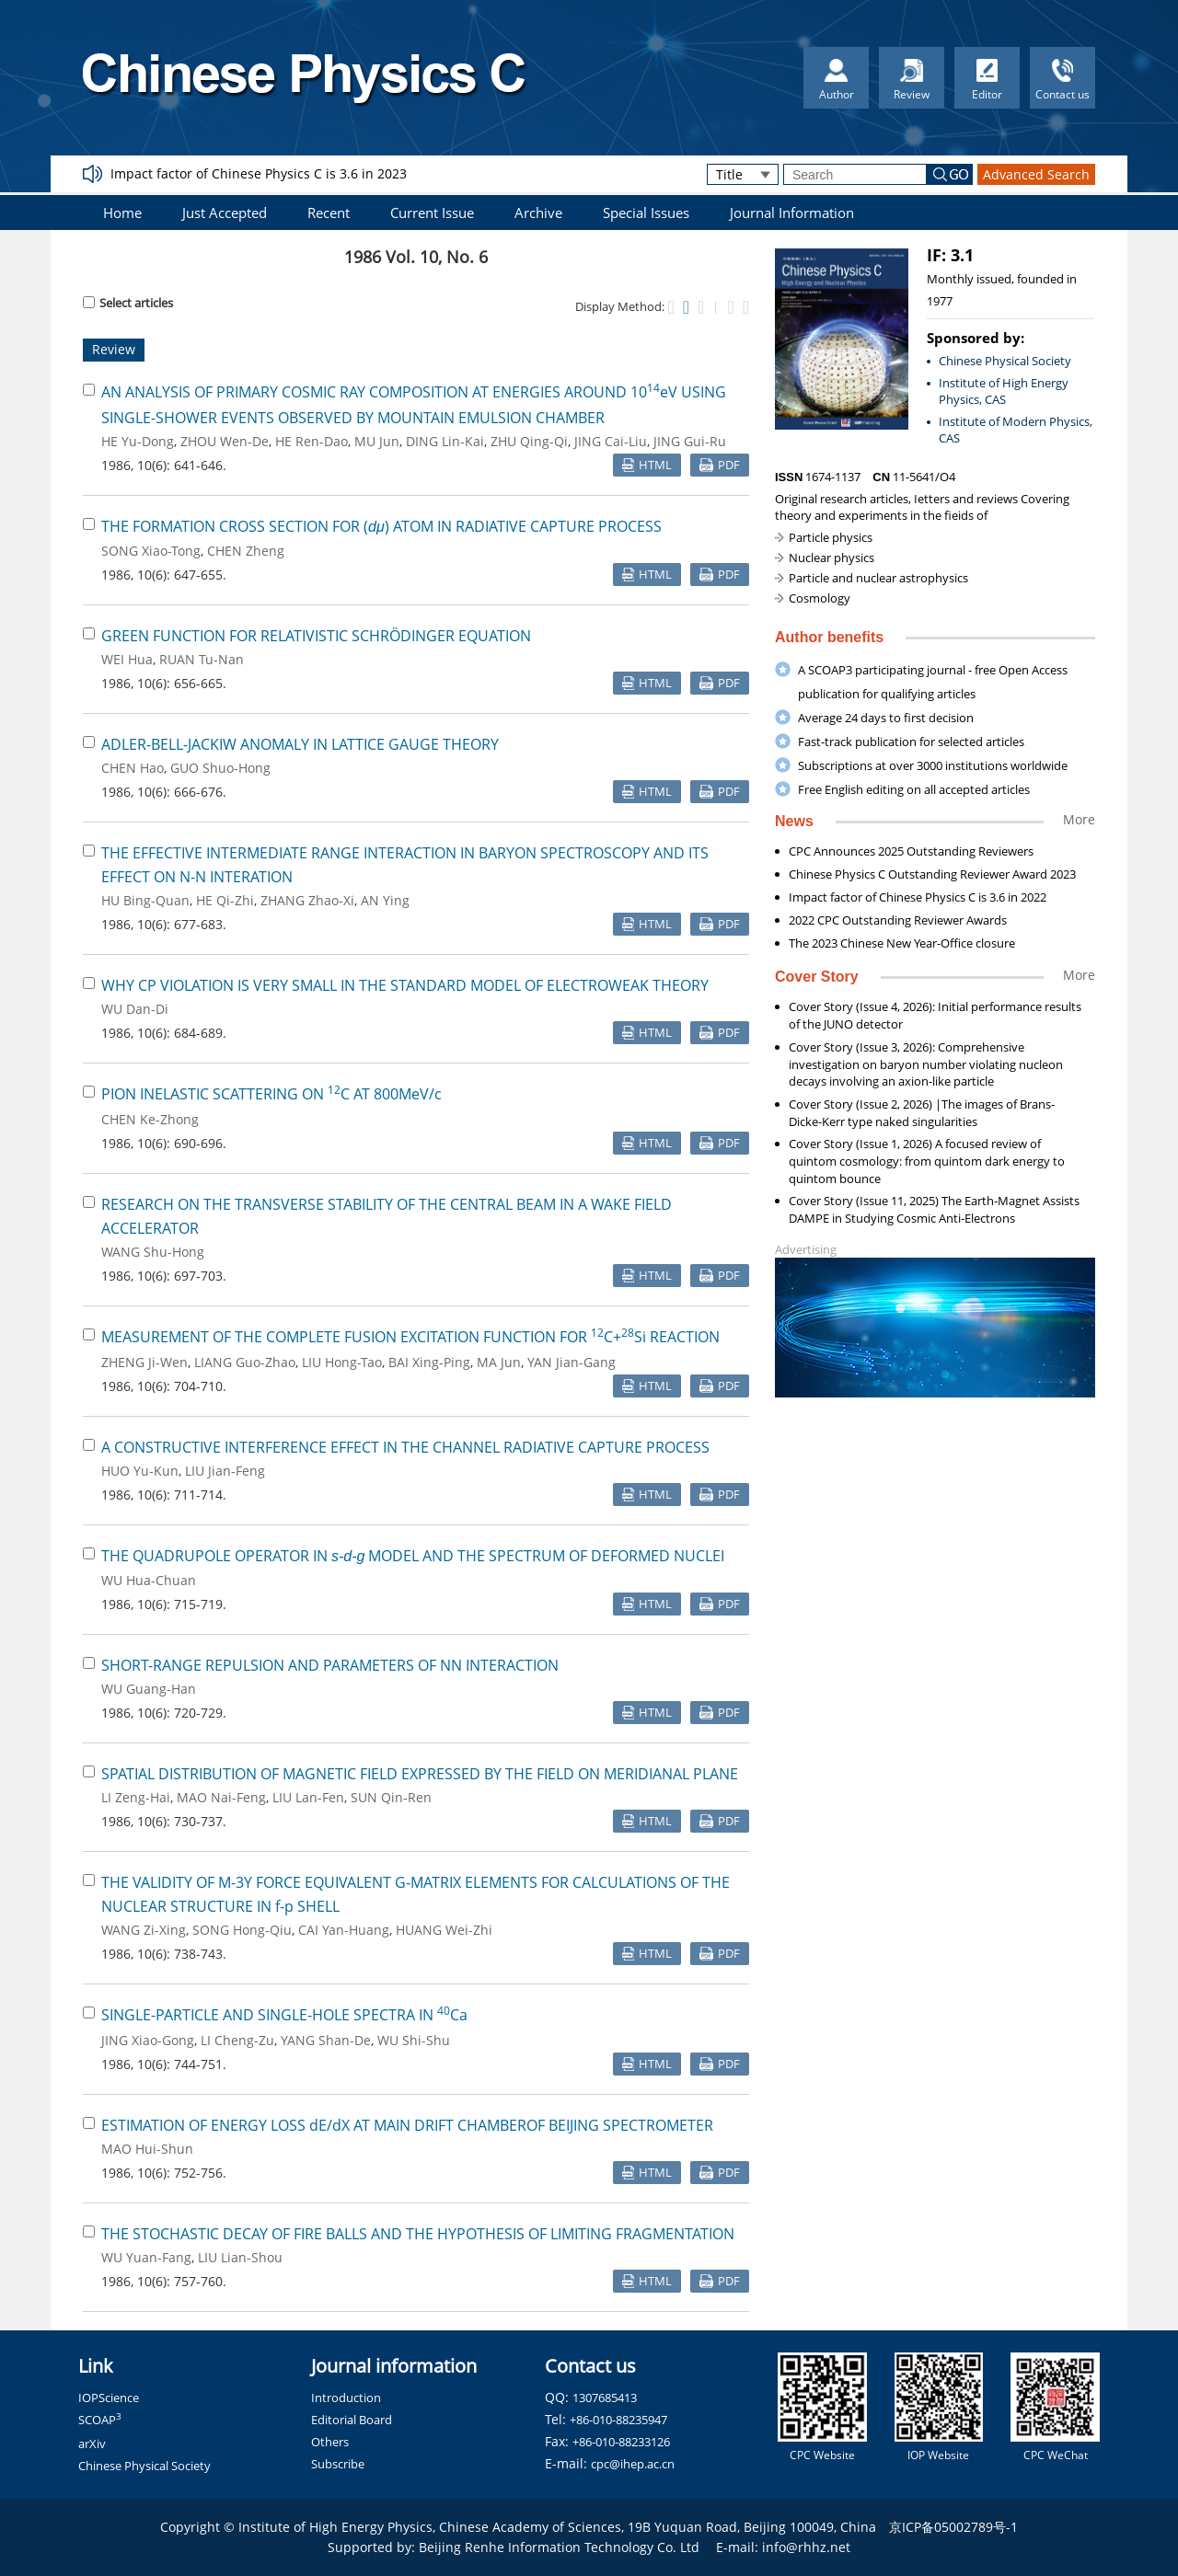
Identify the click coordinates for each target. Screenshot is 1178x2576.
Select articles (128, 302)
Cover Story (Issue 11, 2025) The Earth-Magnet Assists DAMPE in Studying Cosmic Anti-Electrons (934, 1209)
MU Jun (376, 441)
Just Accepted (224, 212)
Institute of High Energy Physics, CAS (1003, 391)
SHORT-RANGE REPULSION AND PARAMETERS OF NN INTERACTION (330, 1665)
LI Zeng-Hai (135, 1797)
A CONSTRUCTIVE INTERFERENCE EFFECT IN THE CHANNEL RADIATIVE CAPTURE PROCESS (405, 1447)
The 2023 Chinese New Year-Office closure (902, 943)
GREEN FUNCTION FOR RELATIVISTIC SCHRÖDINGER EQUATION (316, 636)
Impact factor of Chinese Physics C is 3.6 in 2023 (258, 173)
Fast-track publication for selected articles (911, 741)
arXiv (92, 2443)
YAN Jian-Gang (571, 1362)
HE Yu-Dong (137, 441)
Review (113, 349)
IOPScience (108, 2397)
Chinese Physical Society (1005, 360)
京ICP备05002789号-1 (953, 2527)
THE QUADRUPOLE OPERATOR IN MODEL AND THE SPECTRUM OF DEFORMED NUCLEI (412, 1556)
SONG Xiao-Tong (151, 550)
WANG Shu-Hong (152, 1251)
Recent (328, 212)
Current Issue (432, 212)
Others (330, 2441)
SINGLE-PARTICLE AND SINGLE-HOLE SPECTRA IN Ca (284, 2015)
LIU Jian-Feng (225, 1470)
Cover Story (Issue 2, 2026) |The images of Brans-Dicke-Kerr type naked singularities (922, 1113)
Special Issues (646, 212)
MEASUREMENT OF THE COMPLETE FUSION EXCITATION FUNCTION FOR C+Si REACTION (410, 1337)
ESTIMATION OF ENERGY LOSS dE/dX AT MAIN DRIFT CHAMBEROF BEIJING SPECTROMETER (407, 2125)
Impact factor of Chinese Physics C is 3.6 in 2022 (917, 897)
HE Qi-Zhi (225, 900)
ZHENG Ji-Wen (144, 1362)
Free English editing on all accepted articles (914, 789)
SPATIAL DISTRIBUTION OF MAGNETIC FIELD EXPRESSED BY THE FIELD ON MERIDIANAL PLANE (419, 1774)
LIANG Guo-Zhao (244, 1362)
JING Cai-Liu (610, 441)
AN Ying (385, 900)
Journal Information (792, 212)
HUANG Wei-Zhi (444, 1929)
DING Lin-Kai (445, 441)
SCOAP (99, 2419)
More (1079, 819)
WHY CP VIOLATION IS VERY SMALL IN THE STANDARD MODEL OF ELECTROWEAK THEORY (405, 985)
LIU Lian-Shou (240, 2257)
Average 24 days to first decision (886, 717)
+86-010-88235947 (618, 2419)
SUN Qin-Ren (391, 1797)
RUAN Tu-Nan (201, 659)
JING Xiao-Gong (147, 2040)
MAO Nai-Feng (221, 1797)
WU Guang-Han (148, 1688)
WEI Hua (127, 659)
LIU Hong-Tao (342, 1362)
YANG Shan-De (326, 2040)
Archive (538, 212)
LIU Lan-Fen (308, 1797)
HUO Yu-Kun (140, 1470)
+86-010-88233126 (621, 2441)
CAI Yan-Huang (343, 1929)
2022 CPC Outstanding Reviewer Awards (898, 920)
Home (122, 212)
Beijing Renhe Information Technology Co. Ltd (559, 2547)
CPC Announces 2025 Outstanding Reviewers (911, 851)
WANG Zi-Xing (143, 1929)
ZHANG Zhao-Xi (307, 900)
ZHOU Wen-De (224, 441)
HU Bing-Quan (145, 900)
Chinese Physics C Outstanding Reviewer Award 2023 (932, 874)
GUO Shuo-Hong (220, 767)
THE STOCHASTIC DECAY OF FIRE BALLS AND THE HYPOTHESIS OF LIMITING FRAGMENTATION (417, 2234)
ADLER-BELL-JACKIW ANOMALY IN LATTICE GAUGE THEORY (300, 744)
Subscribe (337, 2463)
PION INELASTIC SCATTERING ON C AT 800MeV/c (271, 1094)
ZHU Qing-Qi (529, 441)
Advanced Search (1036, 174)
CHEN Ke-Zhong (150, 1119)
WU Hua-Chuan (148, 1580)
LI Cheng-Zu (237, 2040)
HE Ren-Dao (311, 441)
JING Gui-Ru (689, 441)
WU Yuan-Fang (146, 2257)
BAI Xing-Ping (429, 1362)
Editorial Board (351, 2419)
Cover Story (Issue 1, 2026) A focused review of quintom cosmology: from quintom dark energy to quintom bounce (927, 1161)
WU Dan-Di (134, 1009)
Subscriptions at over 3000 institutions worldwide (933, 765)
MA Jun (499, 1362)
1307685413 (604, 2397)
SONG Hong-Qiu (242, 1929)
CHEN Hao (132, 767)
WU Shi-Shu (413, 2040)
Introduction (346, 2397)
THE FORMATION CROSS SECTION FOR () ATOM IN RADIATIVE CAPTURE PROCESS (381, 526)
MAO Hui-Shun (147, 2148)
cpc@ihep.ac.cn (633, 2463)
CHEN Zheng (245, 550)
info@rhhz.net (806, 2547)
